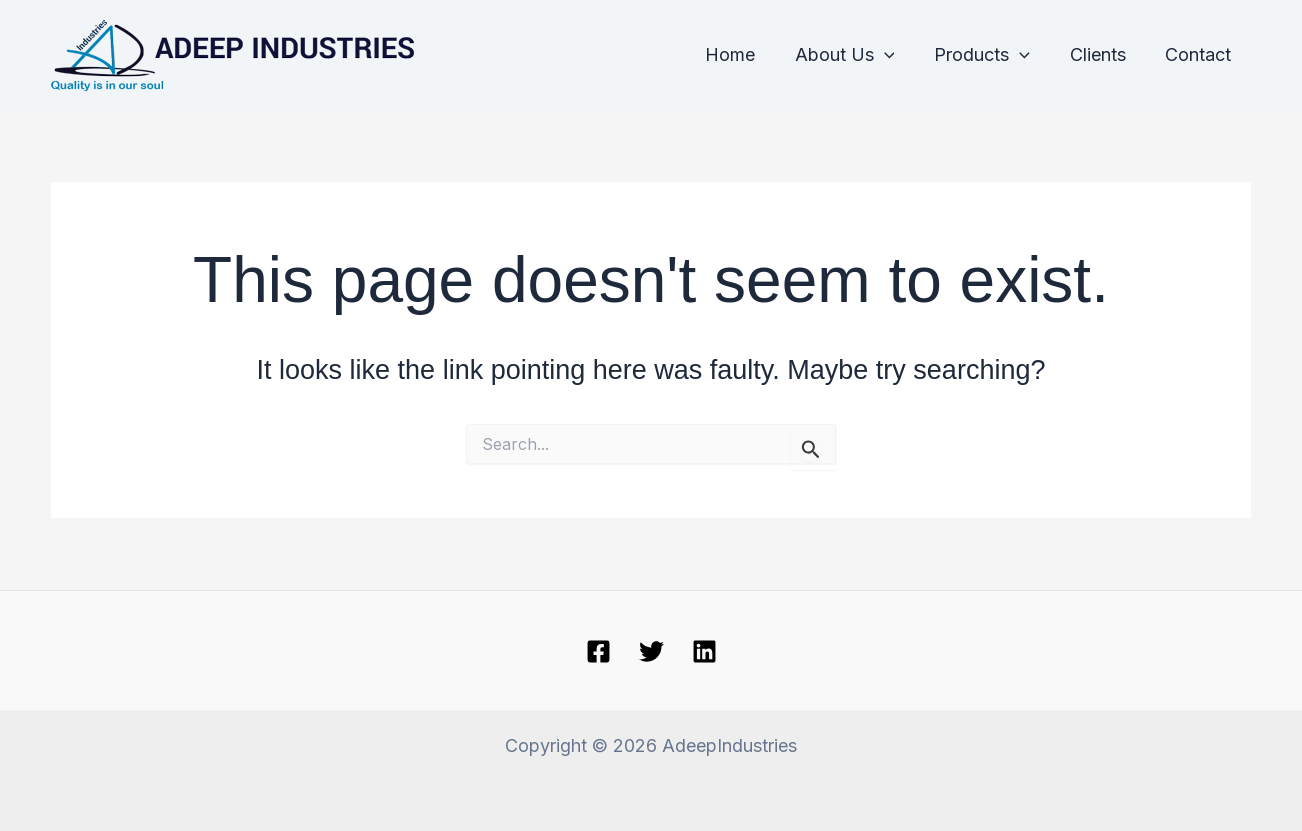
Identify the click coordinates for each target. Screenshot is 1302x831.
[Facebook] (598, 651)
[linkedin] (704, 651)
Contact (1200, 54)
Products (991, 55)
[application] (896, 55)
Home (746, 54)
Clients (1103, 54)
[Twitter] (651, 651)
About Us (857, 55)
